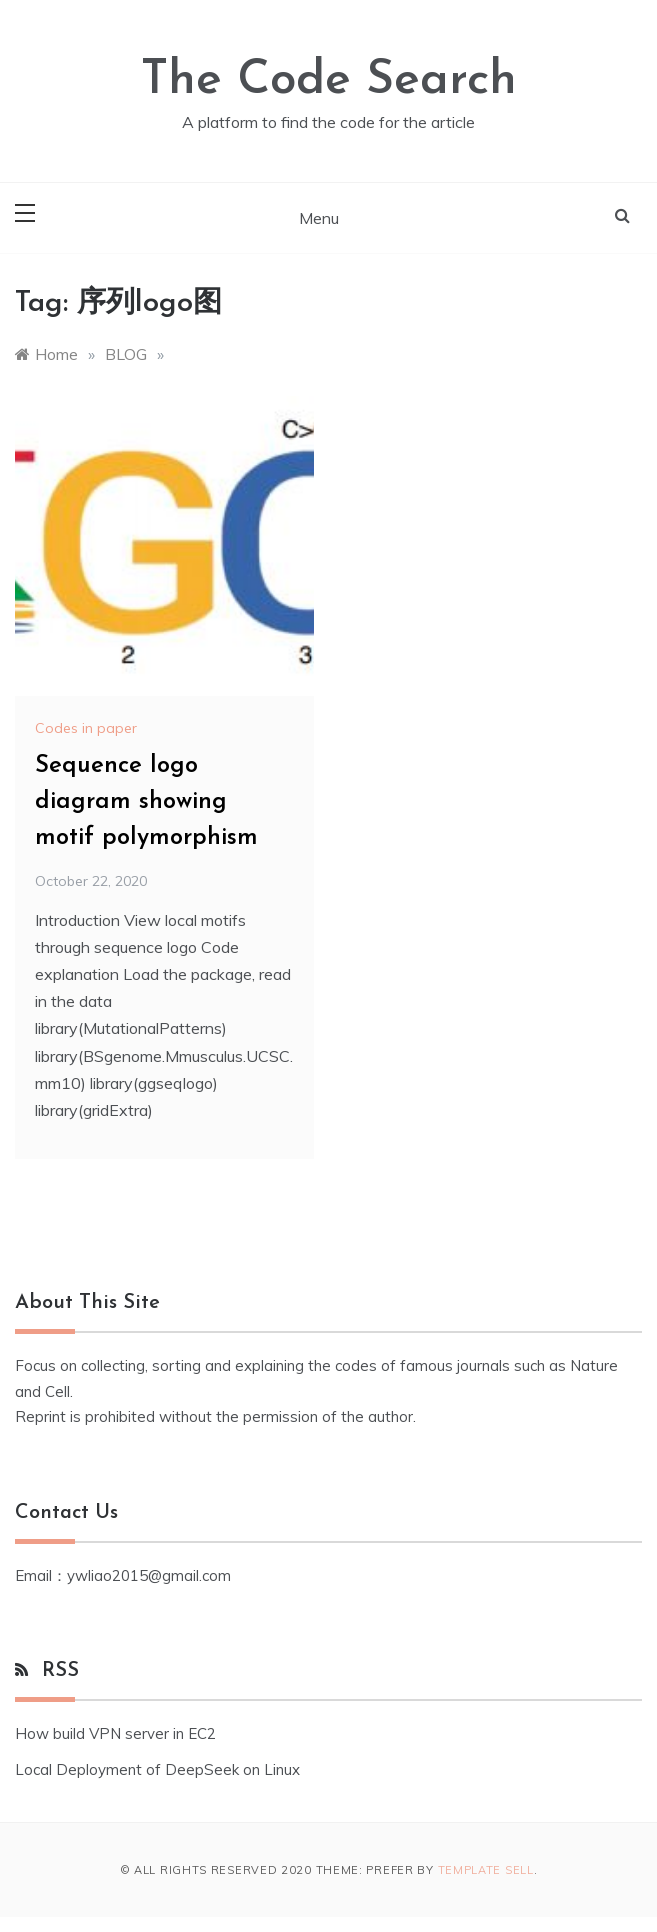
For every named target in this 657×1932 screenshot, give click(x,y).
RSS (60, 1671)
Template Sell (486, 1870)
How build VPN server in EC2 (115, 1733)
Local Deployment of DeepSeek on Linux (157, 1769)
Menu (319, 218)
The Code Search (329, 81)
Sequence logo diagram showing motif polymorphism (146, 802)
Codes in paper (86, 728)
